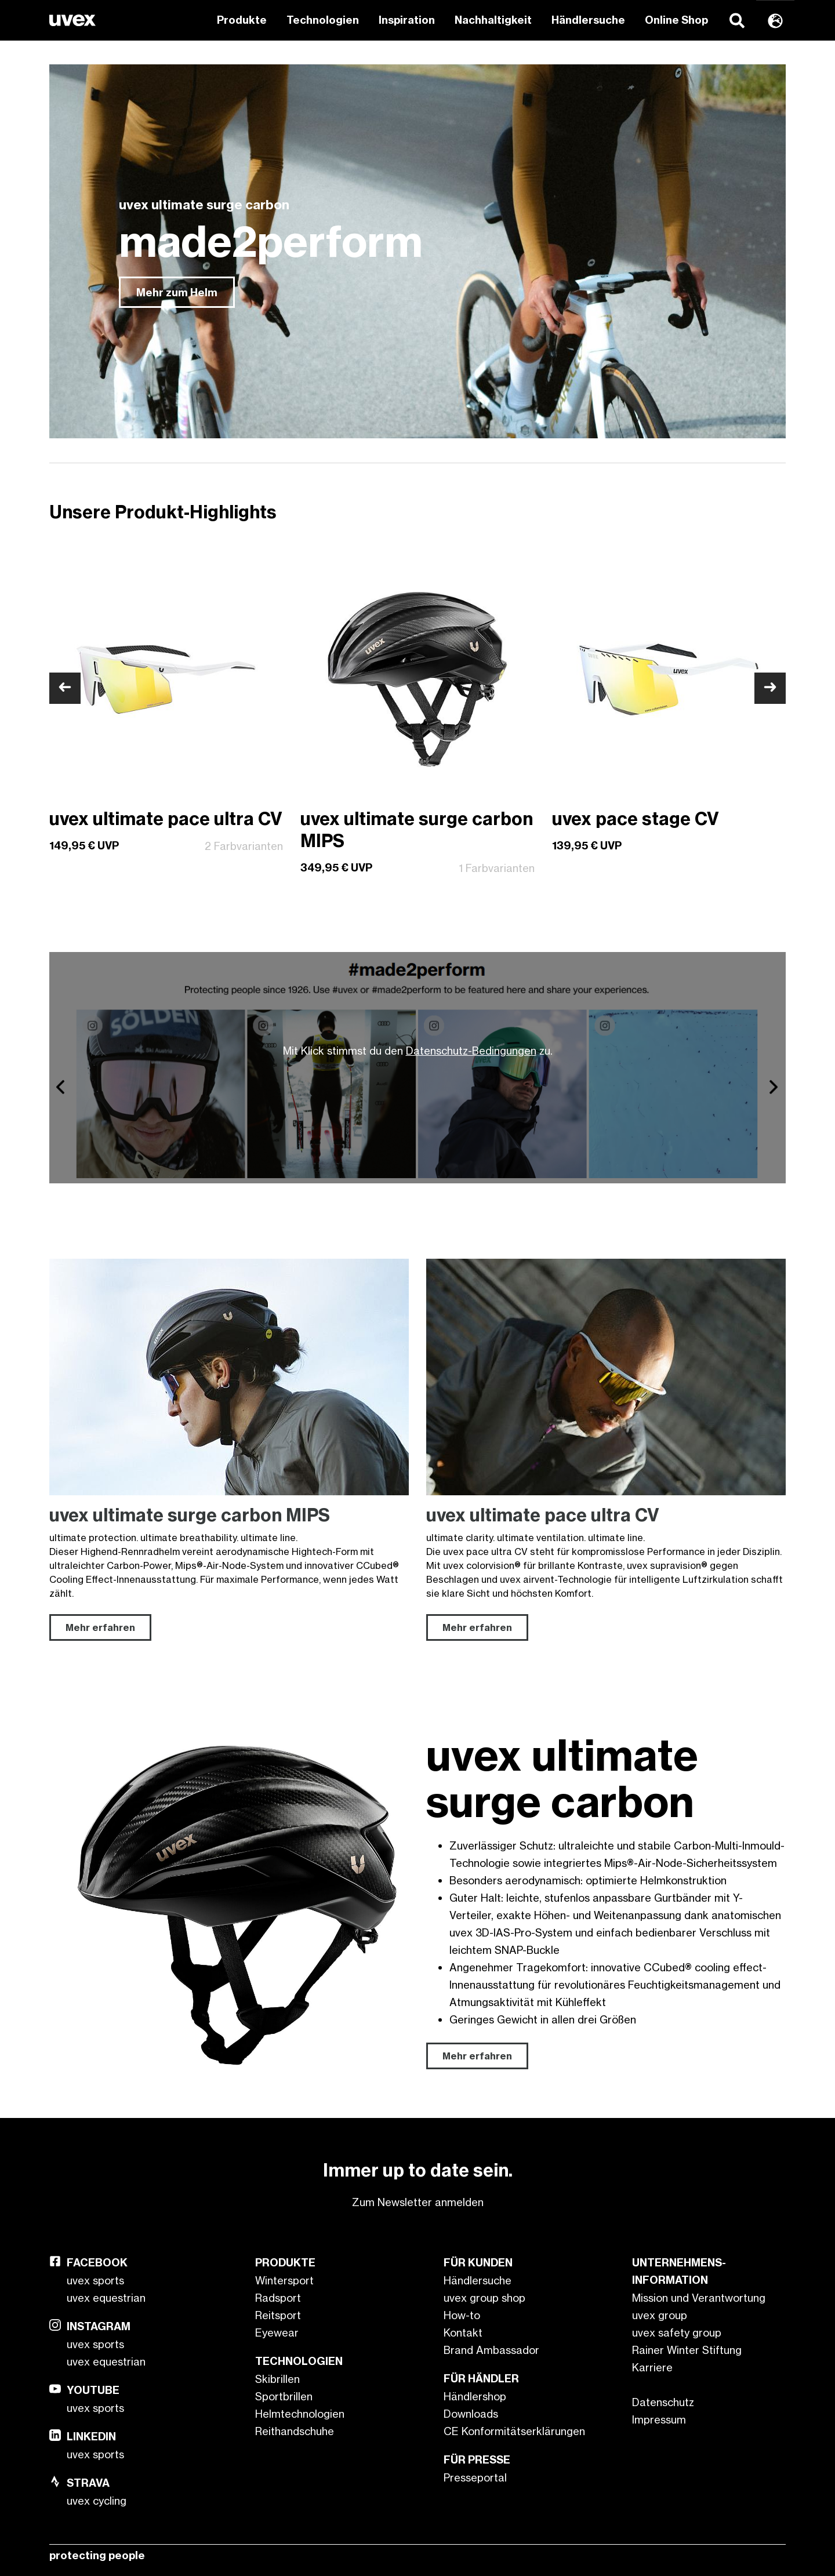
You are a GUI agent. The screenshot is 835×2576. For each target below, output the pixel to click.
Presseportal (475, 2477)
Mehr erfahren (477, 2056)
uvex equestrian (106, 2297)
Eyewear (277, 2332)
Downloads (471, 2413)
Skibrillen (277, 2378)
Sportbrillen (284, 2396)
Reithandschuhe (294, 2431)
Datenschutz (663, 2402)
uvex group (659, 2315)
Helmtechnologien (299, 2413)
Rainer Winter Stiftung (687, 2350)
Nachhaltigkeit (493, 20)
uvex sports (95, 2280)
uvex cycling (96, 2500)
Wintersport (284, 2280)
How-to (462, 2315)
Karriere (652, 2367)
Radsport (278, 2297)
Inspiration (407, 20)
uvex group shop (484, 2297)
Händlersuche (588, 20)
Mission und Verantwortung (698, 2297)
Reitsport (278, 2315)
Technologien (322, 20)
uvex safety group (676, 2332)
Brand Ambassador (491, 2350)
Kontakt (463, 2332)
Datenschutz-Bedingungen (471, 1050)
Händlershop (475, 2396)
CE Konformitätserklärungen (514, 2431)
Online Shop (676, 20)
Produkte (242, 20)
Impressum (659, 2419)
